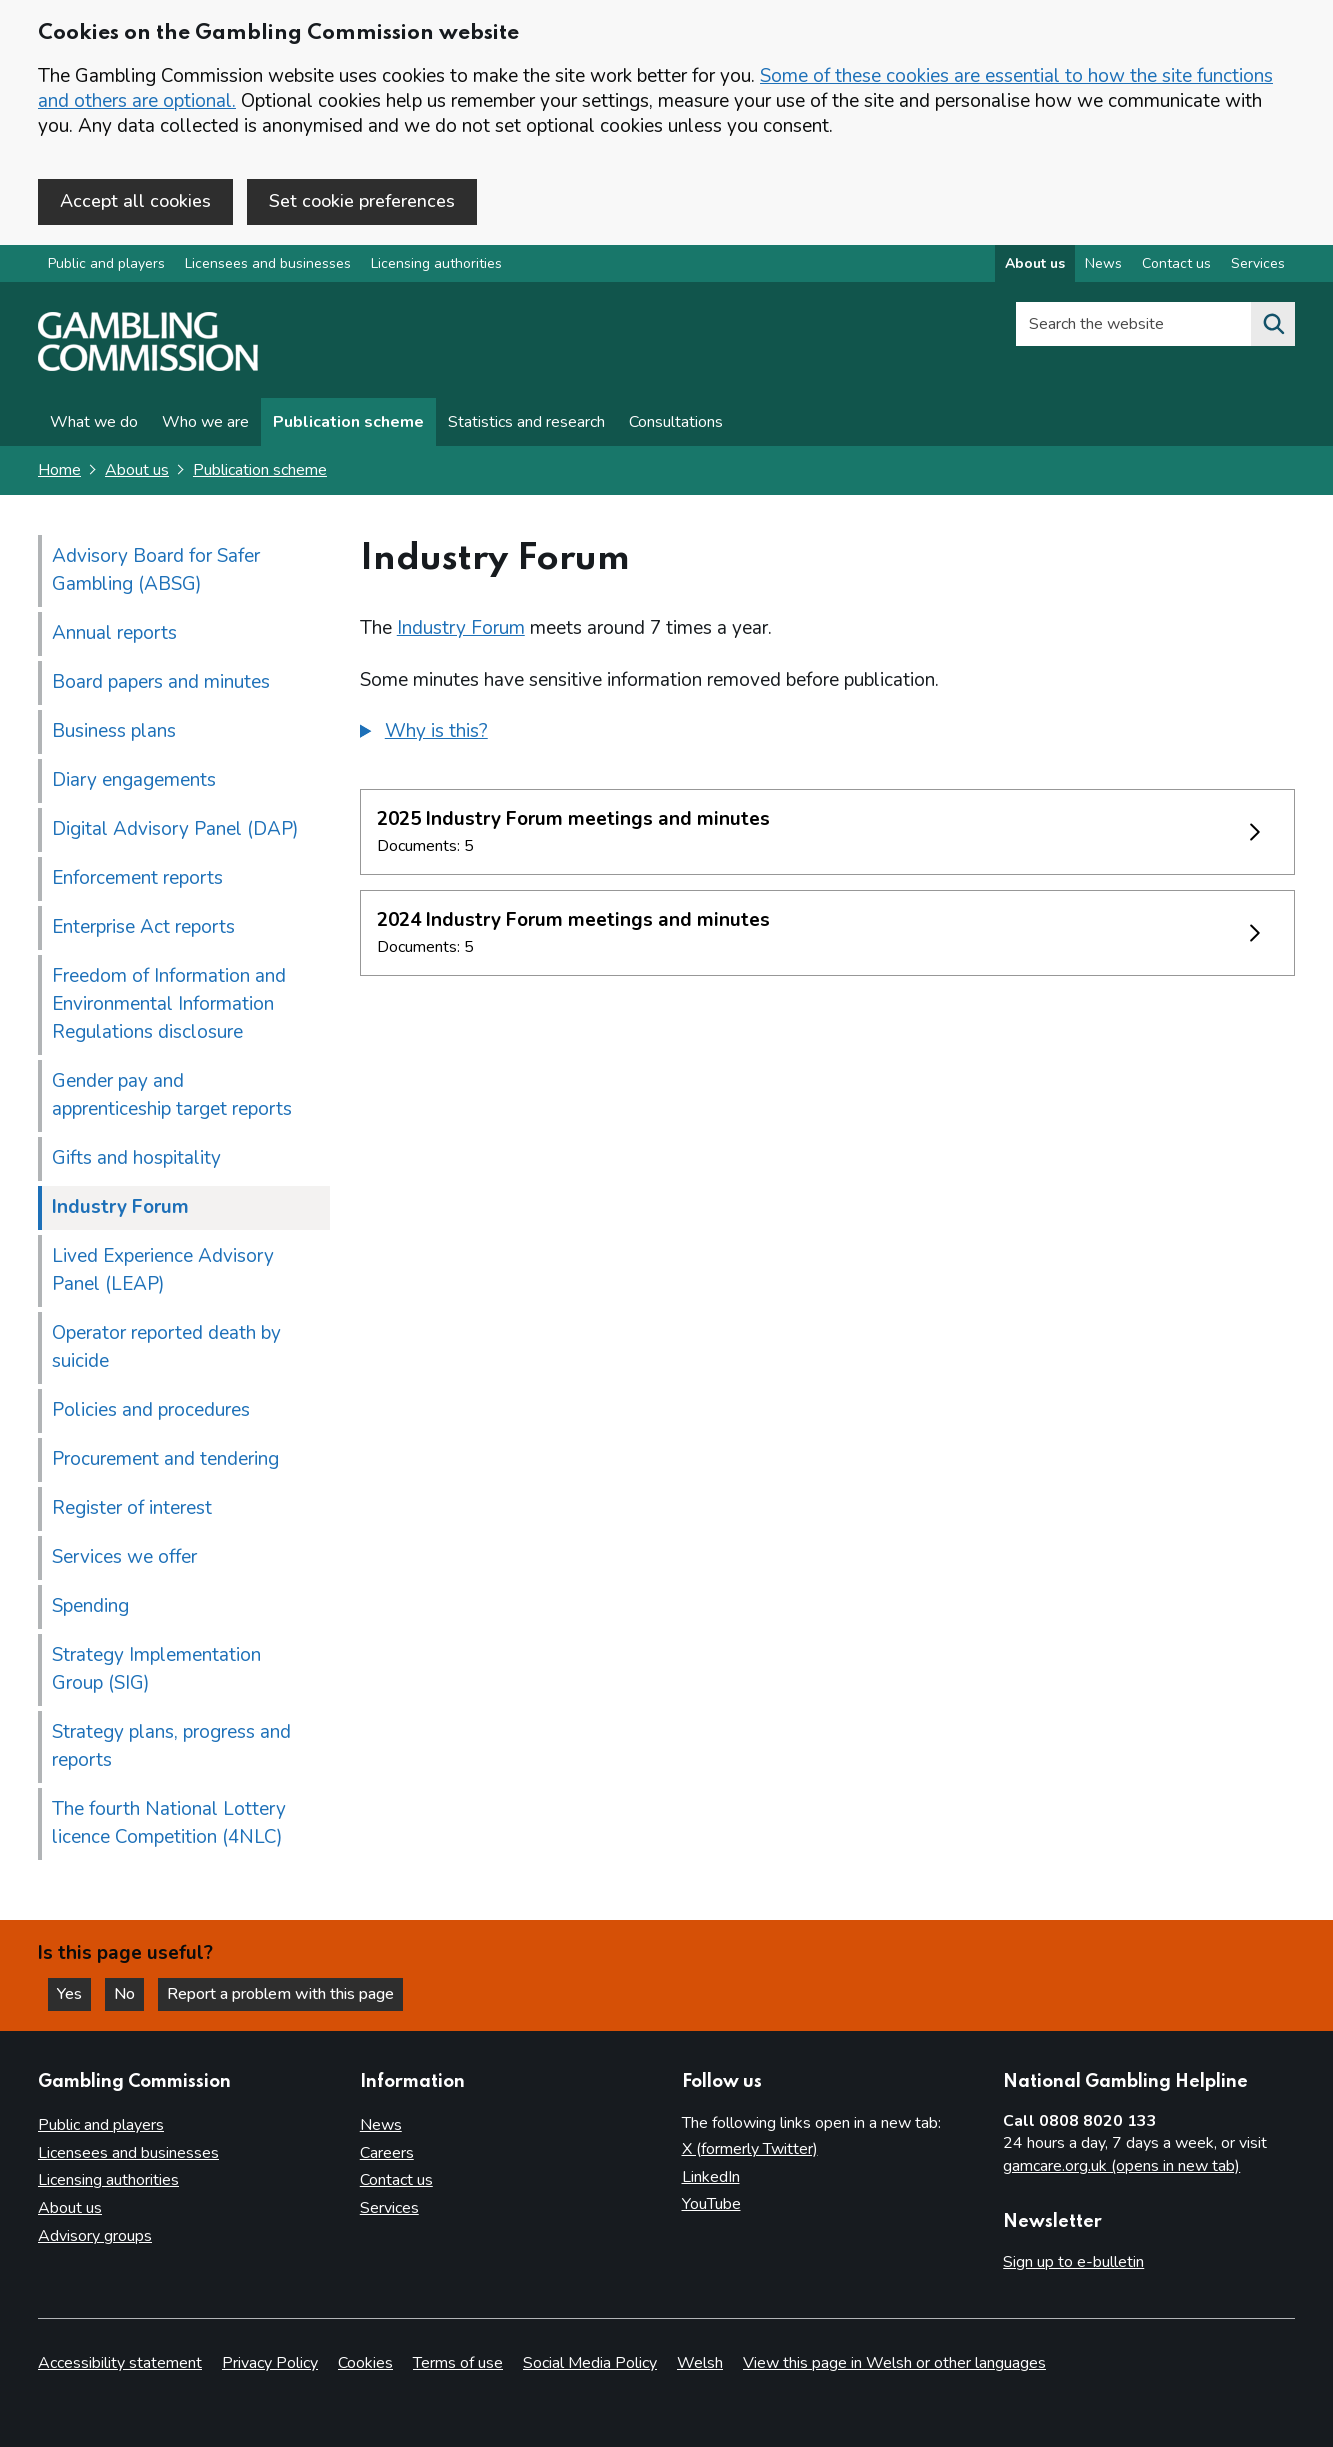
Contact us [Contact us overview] (1176, 263)
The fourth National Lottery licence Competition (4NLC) (169, 1823)
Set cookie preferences (362, 201)
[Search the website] (1273, 324)
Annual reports (114, 633)
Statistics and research (526, 422)
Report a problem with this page (280, 1994)
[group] (827, 734)
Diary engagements (134, 780)
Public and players (106, 263)
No (129, 1994)
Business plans (114, 731)
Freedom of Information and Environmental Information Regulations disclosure (169, 1004)
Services (389, 2208)
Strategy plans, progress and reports (171, 1746)
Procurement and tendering (165, 1459)
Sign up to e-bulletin (1073, 2262)
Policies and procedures (151, 1410)
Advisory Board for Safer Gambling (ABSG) (156, 570)
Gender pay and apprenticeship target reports (172, 1095)
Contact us (396, 2180)
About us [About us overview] (1035, 263)
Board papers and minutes (161, 682)
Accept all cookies (135, 201)
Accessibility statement (120, 2363)
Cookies (365, 2363)
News (381, 2125)
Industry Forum (461, 628)
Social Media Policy (590, 2363)
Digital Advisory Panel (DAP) (175, 829)
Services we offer (124, 1557)
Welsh (700, 2363)
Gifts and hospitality (136, 1158)
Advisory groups (95, 2236)
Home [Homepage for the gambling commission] (59, 470)
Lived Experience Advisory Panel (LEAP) (163, 1270)
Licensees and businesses (268, 263)
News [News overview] (1103, 263)
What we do (94, 422)
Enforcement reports (137, 878)
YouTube (711, 2204)
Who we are (205, 422)
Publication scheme (348, 422)
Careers (387, 2153)
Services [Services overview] (1258, 263)
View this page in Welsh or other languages (894, 2363)
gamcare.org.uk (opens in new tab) (1121, 2166)
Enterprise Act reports (143, 927)
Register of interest (132, 1508)
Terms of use (458, 2363)
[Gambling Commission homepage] (148, 366)
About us (137, 470)
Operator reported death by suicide (166, 1347)
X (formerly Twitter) (750, 2149)
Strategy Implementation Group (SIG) (156, 1669)
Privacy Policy (270, 2363)
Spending (90, 1606)
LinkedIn (711, 2177)
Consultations (676, 422)
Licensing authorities (436, 263)
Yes (74, 1994)
